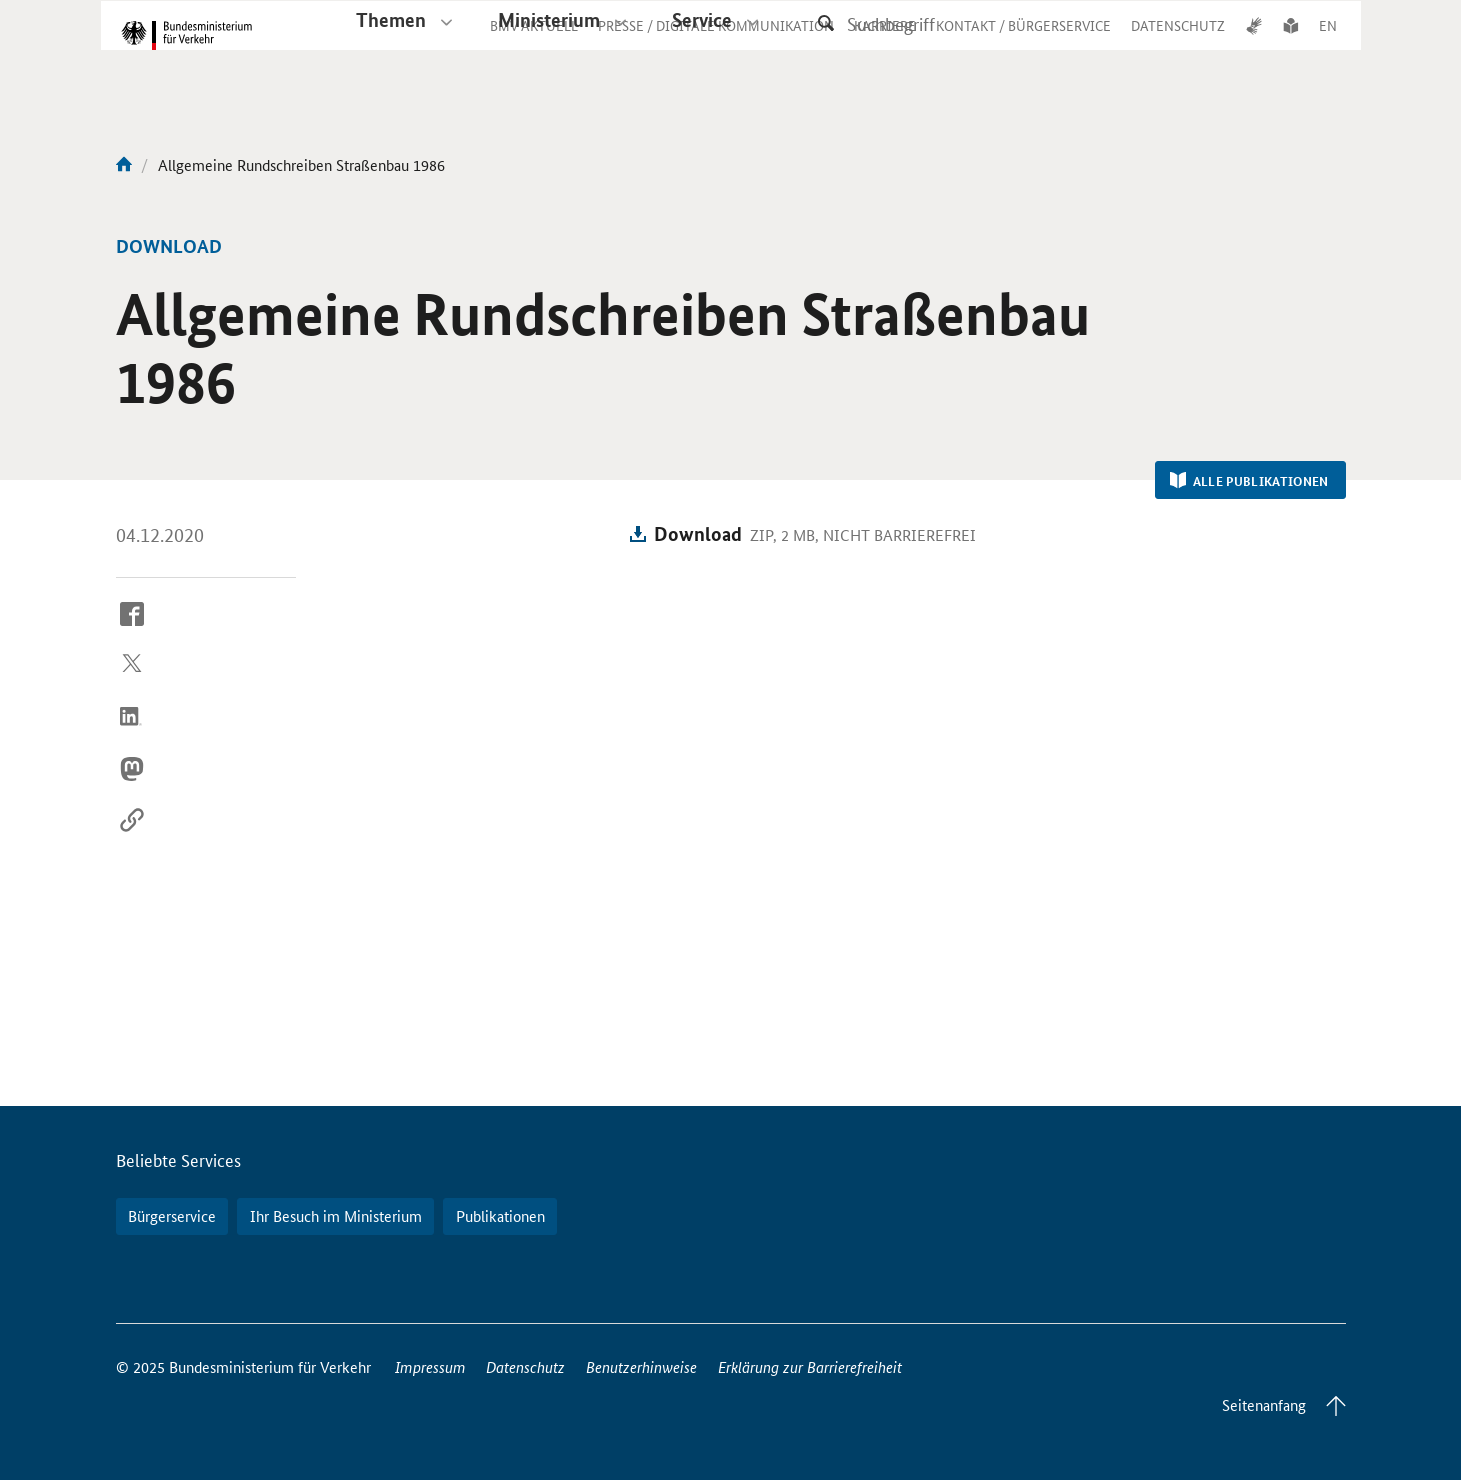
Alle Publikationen (1249, 481)
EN (1328, 44)
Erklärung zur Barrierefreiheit (810, 1366)
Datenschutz (525, 1366)
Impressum (430, 1366)
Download (698, 533)
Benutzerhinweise (641, 1366)
